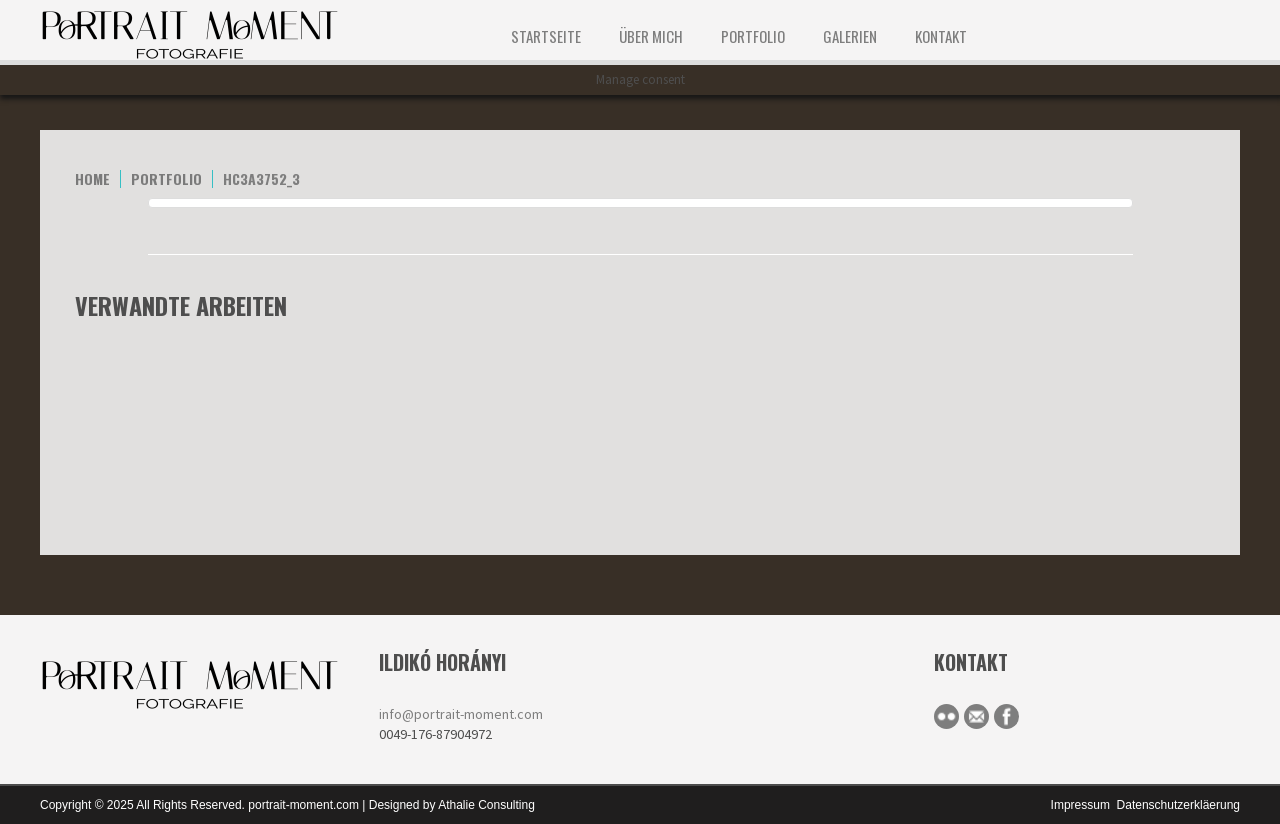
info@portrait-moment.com (461, 714)
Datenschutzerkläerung (1178, 805)
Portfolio (753, 36)
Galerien (850, 36)
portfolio (166, 178)
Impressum (1080, 805)
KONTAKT (941, 36)
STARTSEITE (546, 36)
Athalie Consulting (486, 805)
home (92, 178)
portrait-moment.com (303, 805)
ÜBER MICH (651, 36)
